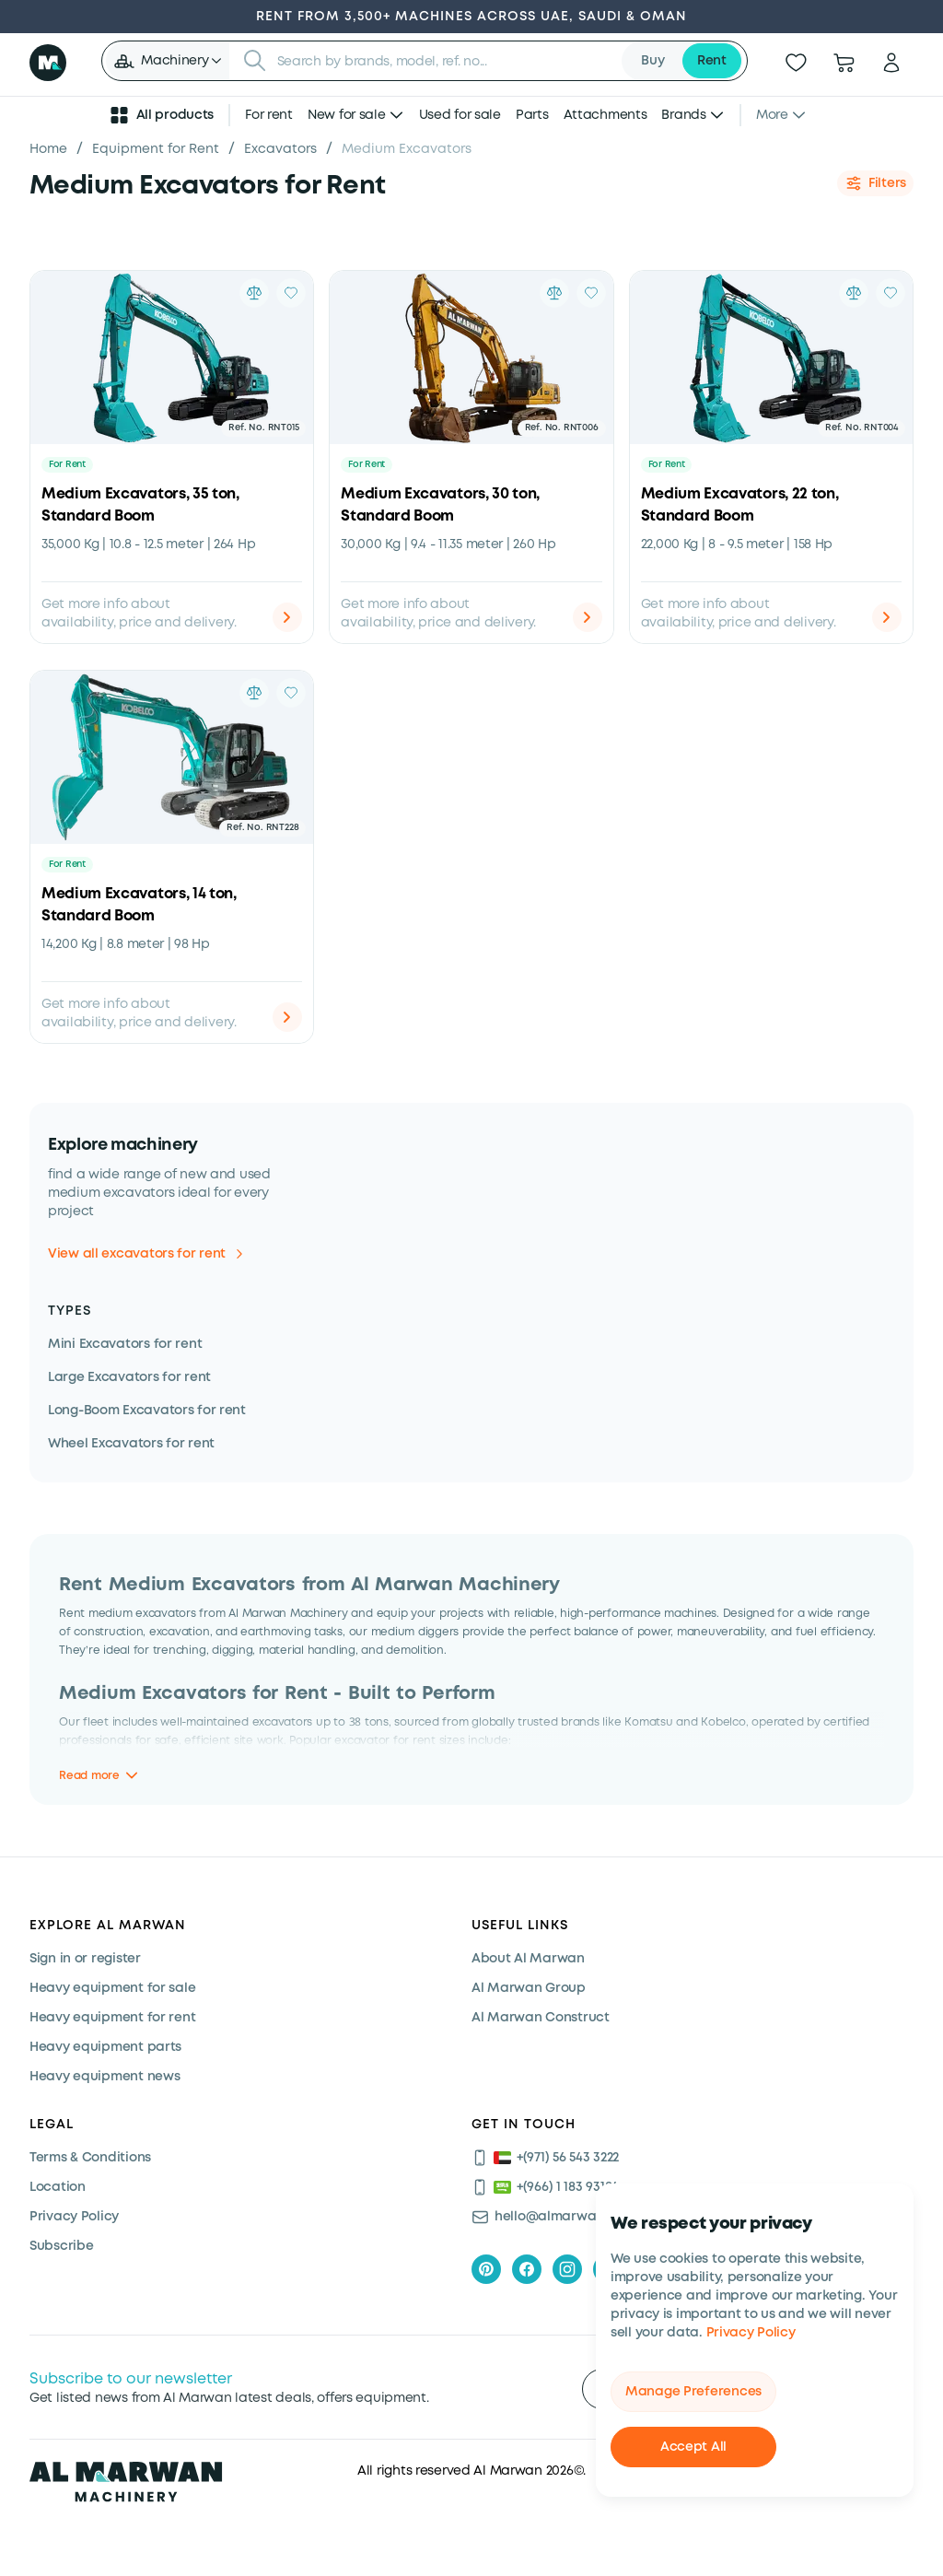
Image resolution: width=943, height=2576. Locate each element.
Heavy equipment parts (105, 2047)
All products (161, 115)
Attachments (605, 115)
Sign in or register (85, 1958)
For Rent (67, 465)
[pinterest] (486, 2269)
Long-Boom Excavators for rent (147, 1410)
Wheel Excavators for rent (131, 1443)
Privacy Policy (751, 2332)
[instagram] (567, 2269)
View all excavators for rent (145, 1253)
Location (57, 2187)
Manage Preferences (693, 2391)
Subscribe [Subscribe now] (61, 2246)
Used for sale (460, 115)
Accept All (693, 2447)
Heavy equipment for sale (112, 1988)
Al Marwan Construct (541, 2017)
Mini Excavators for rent (125, 1344)
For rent (269, 115)
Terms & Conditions (90, 2157)
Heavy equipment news (104, 2076)
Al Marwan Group (529, 1988)
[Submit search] (255, 61)
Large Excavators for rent (129, 1377)
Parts (532, 115)
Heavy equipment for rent (112, 2017)
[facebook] (526, 2269)
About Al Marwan (528, 1958)
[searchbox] (444, 60)
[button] (167, 60)
